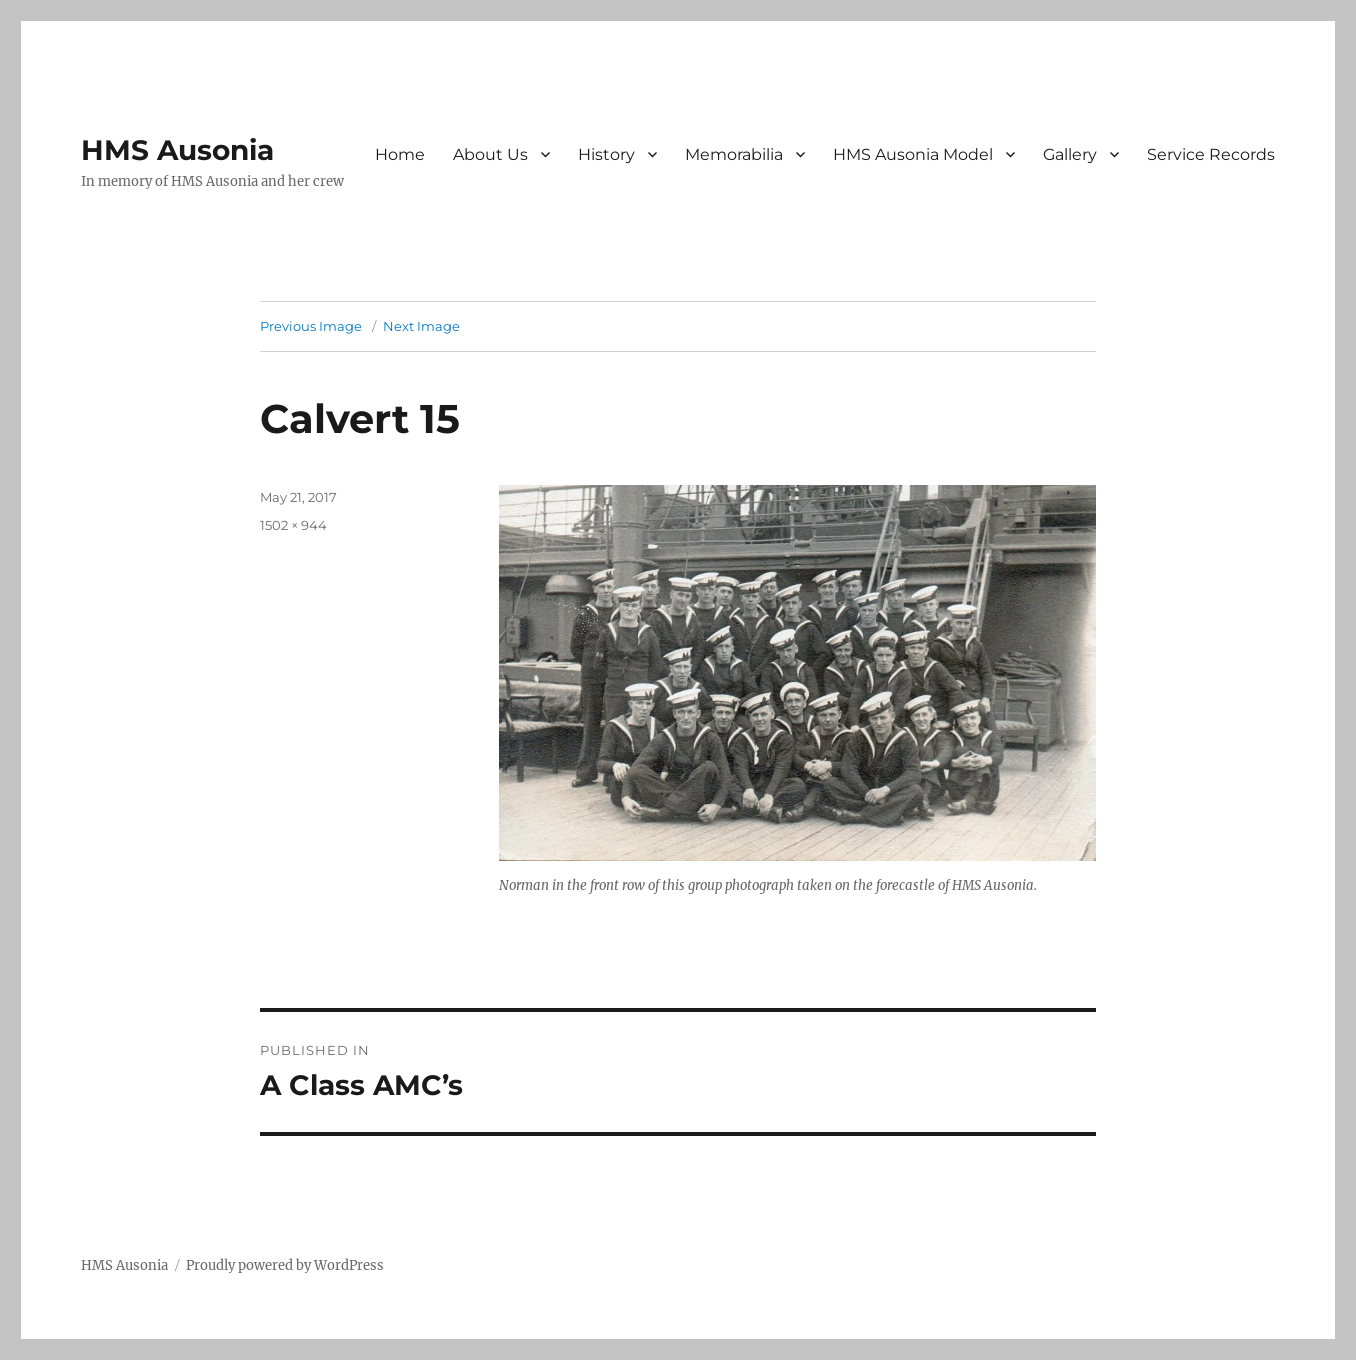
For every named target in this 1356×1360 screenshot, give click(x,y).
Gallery (1070, 154)
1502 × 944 (293, 525)
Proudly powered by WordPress (285, 1265)
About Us (490, 154)
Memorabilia (734, 154)
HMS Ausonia (177, 150)
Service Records (1211, 154)
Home (400, 154)
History (606, 154)
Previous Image (311, 326)
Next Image (421, 326)
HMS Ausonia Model (913, 154)
